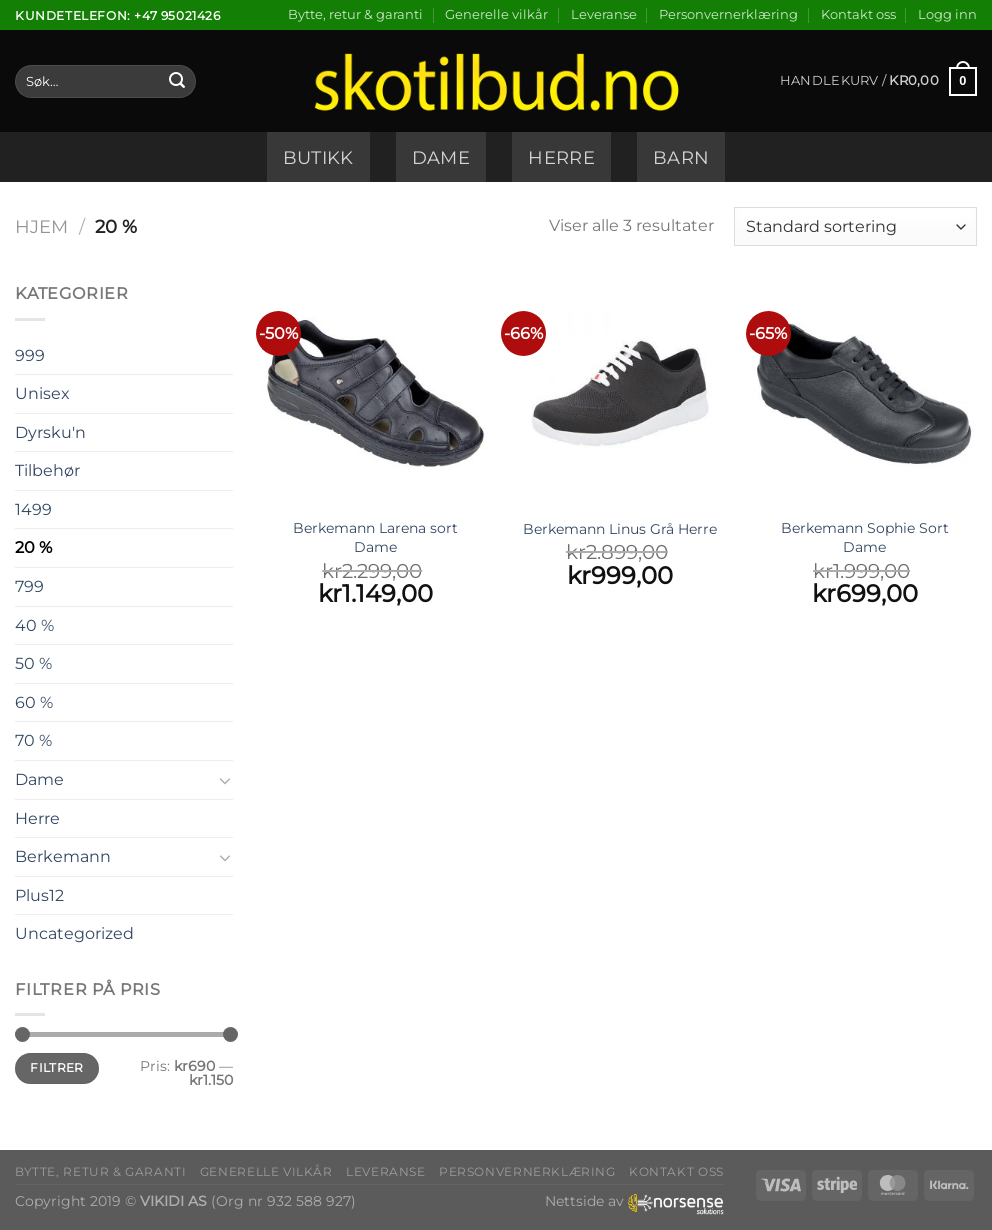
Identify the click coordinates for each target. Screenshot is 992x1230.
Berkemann (63, 856)
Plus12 (39, 895)
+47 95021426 (177, 15)
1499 (33, 509)
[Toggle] (225, 780)
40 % (34, 625)
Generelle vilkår (496, 14)
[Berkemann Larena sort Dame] (375, 393)
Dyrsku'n (50, 432)
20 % (33, 547)
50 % (33, 663)
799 (29, 586)
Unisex (42, 393)
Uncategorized (74, 933)
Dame (441, 157)
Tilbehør (47, 470)
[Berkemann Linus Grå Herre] (619, 393)
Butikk (318, 157)
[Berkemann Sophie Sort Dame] (864, 393)
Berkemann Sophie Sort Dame (865, 537)
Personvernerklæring (728, 14)
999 (30, 355)
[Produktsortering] (855, 226)
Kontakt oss (858, 14)
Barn (681, 157)
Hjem (41, 226)
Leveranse (604, 14)
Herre (561, 157)
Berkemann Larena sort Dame (375, 537)
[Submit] (177, 82)
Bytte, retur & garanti (355, 14)
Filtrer (57, 1067)
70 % (33, 740)
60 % (34, 702)
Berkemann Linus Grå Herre (620, 529)
